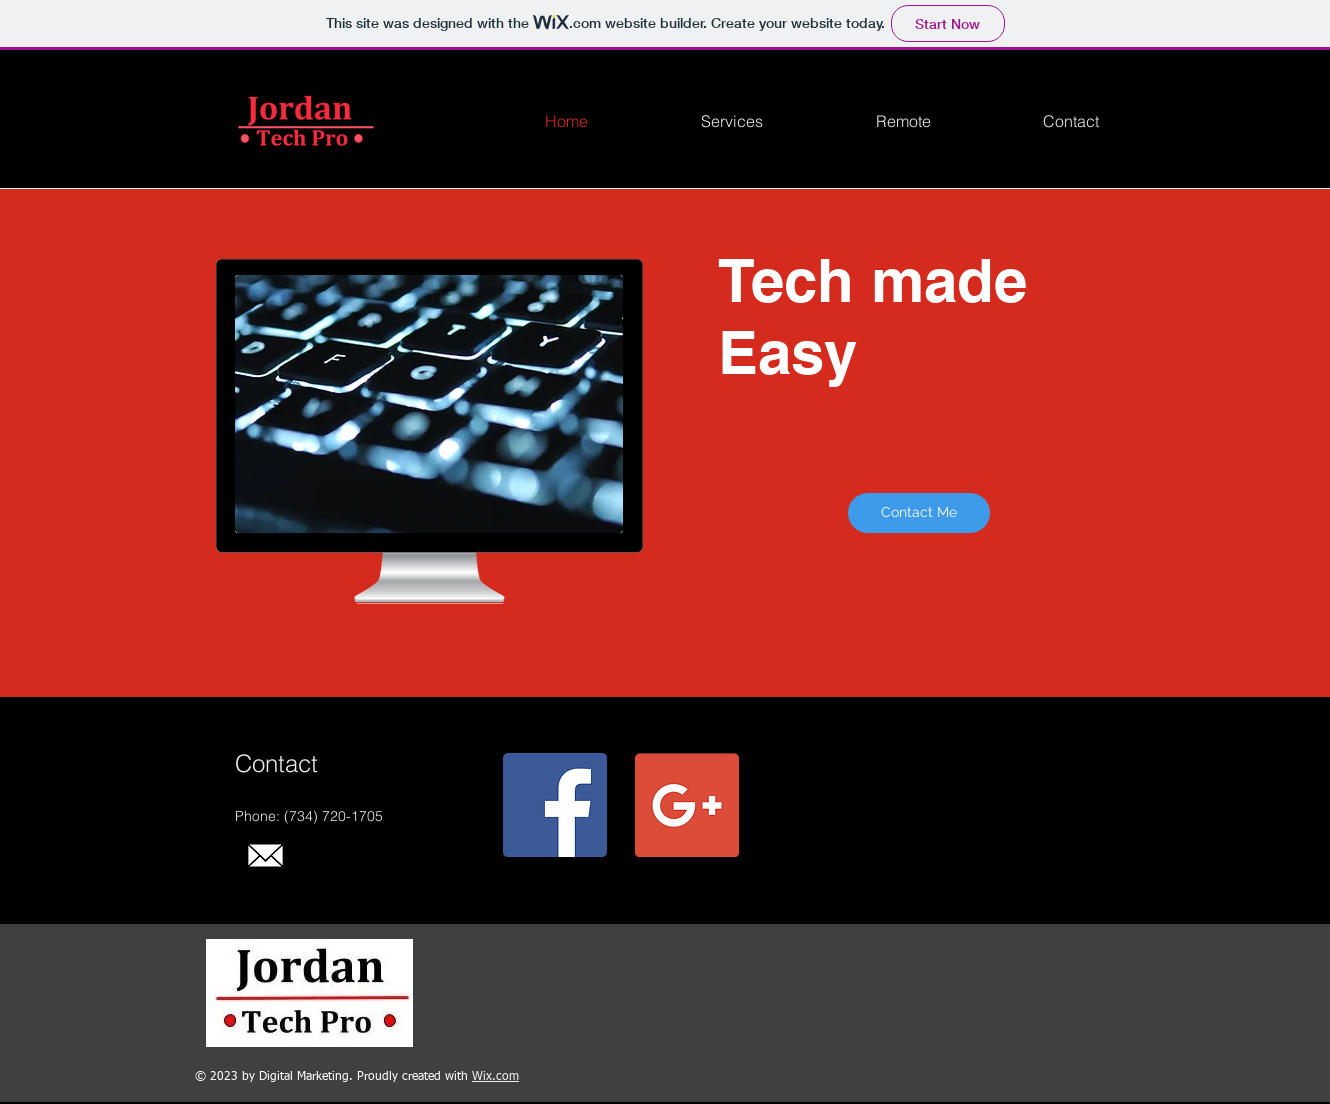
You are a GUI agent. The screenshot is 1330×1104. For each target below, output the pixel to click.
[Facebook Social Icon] (555, 805)
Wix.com (495, 1077)
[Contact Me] (919, 513)
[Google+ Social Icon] (687, 805)
